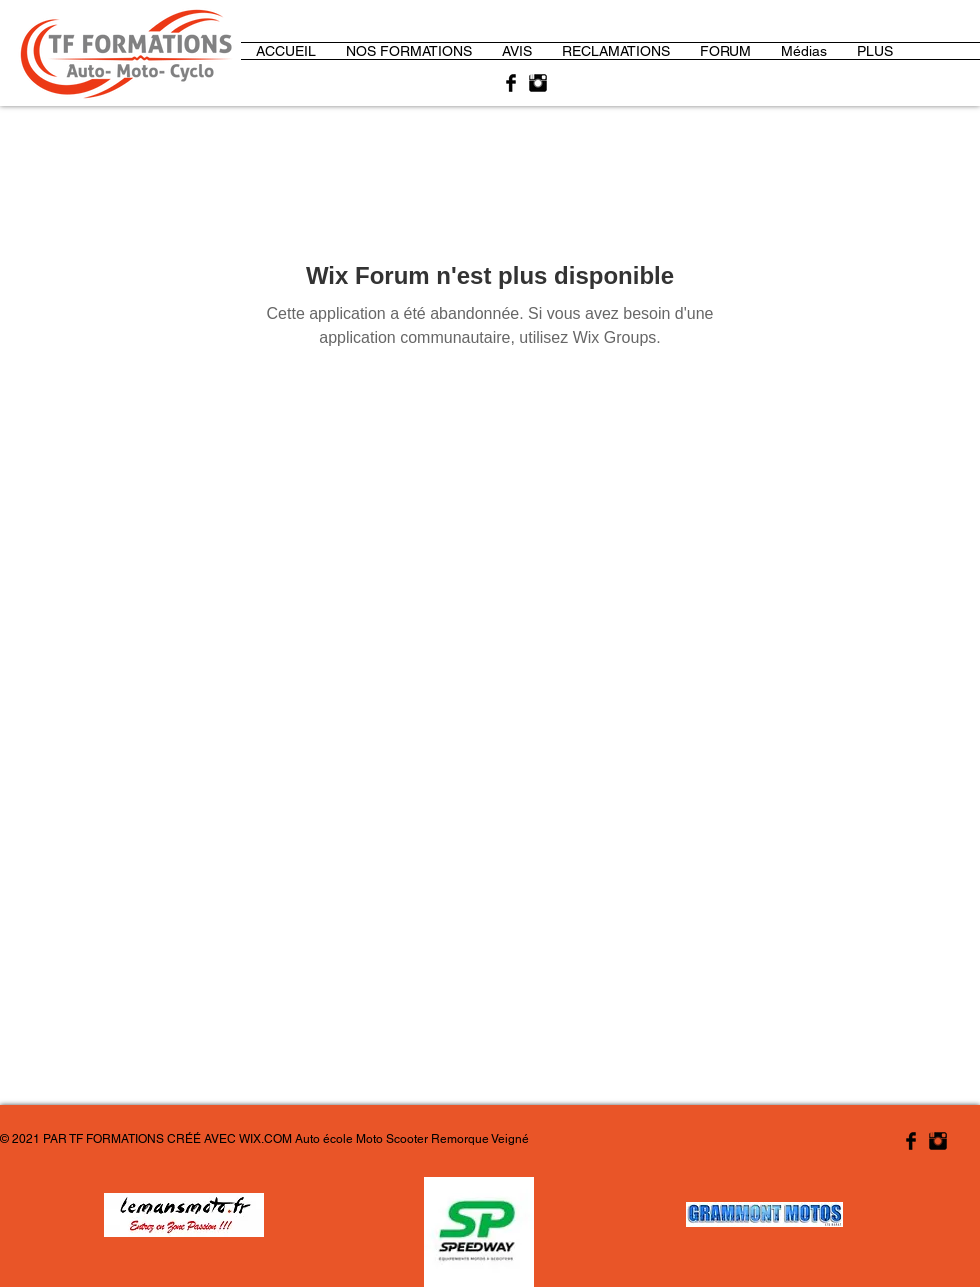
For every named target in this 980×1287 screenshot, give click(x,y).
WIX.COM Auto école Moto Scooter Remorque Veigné (384, 1139)
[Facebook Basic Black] (511, 83)
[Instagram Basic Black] (538, 83)
